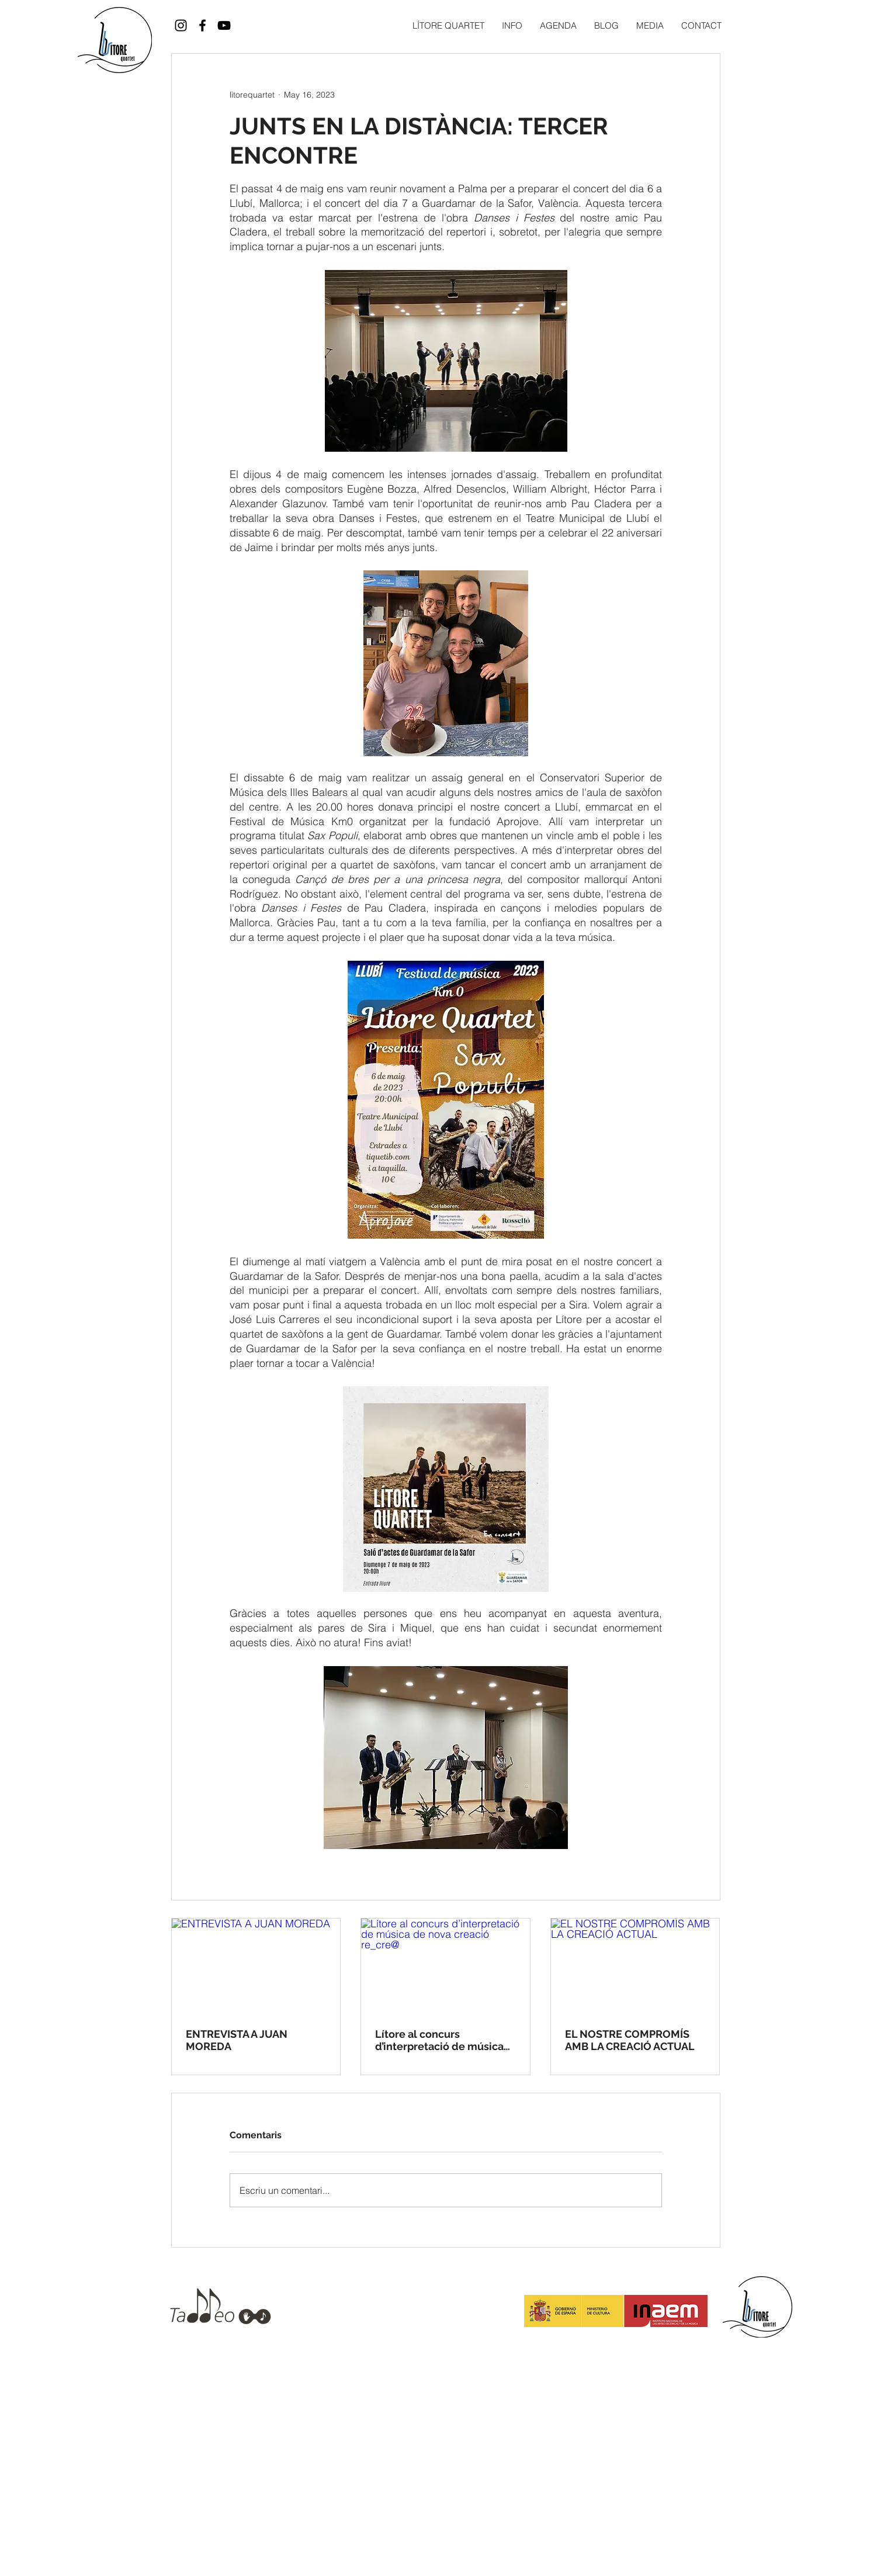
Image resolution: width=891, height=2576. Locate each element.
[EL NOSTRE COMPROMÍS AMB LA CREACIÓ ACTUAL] (635, 1966)
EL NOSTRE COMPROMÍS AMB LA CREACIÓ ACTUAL (630, 2040)
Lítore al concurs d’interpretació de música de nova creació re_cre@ (439, 2040)
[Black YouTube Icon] (224, 25)
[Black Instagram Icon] (181, 25)
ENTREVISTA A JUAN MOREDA (236, 2040)
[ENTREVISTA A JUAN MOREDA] (256, 1966)
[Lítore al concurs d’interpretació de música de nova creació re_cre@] (445, 1966)
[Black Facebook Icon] (202, 25)
